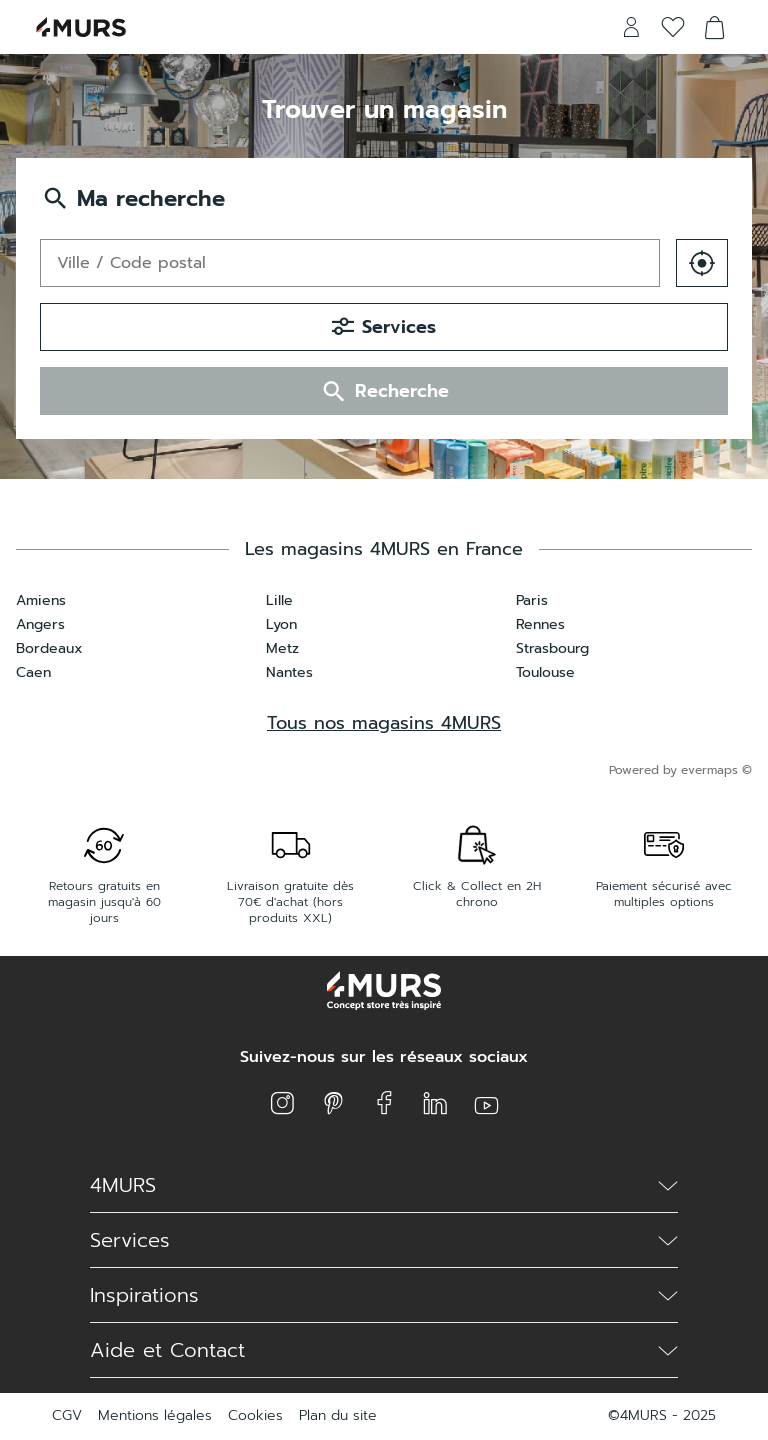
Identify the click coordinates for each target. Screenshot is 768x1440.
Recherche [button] (384, 391)
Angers (40, 624)
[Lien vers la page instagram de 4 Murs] (282, 1103)
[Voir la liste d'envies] (673, 27)
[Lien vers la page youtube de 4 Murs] (486, 1103)
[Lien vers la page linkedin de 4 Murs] (435, 1103)
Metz (282, 648)
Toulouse (545, 672)
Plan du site (338, 1415)
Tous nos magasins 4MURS (384, 723)
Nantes (289, 672)
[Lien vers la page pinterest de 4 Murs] (333, 1103)
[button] (702, 263)
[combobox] (350, 263)
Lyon (281, 624)
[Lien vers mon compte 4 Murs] (631, 27)
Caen (33, 672)
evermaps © (716, 770)
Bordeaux (49, 648)
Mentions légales (155, 1415)
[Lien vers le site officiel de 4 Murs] (81, 27)
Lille (279, 600)
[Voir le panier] (715, 27)
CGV (67, 1415)
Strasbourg (552, 648)
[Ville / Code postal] (350, 263)
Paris (532, 600)
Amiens (41, 600)
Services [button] (384, 327)
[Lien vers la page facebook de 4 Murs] (384, 1103)
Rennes (540, 624)
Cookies (255, 1415)
